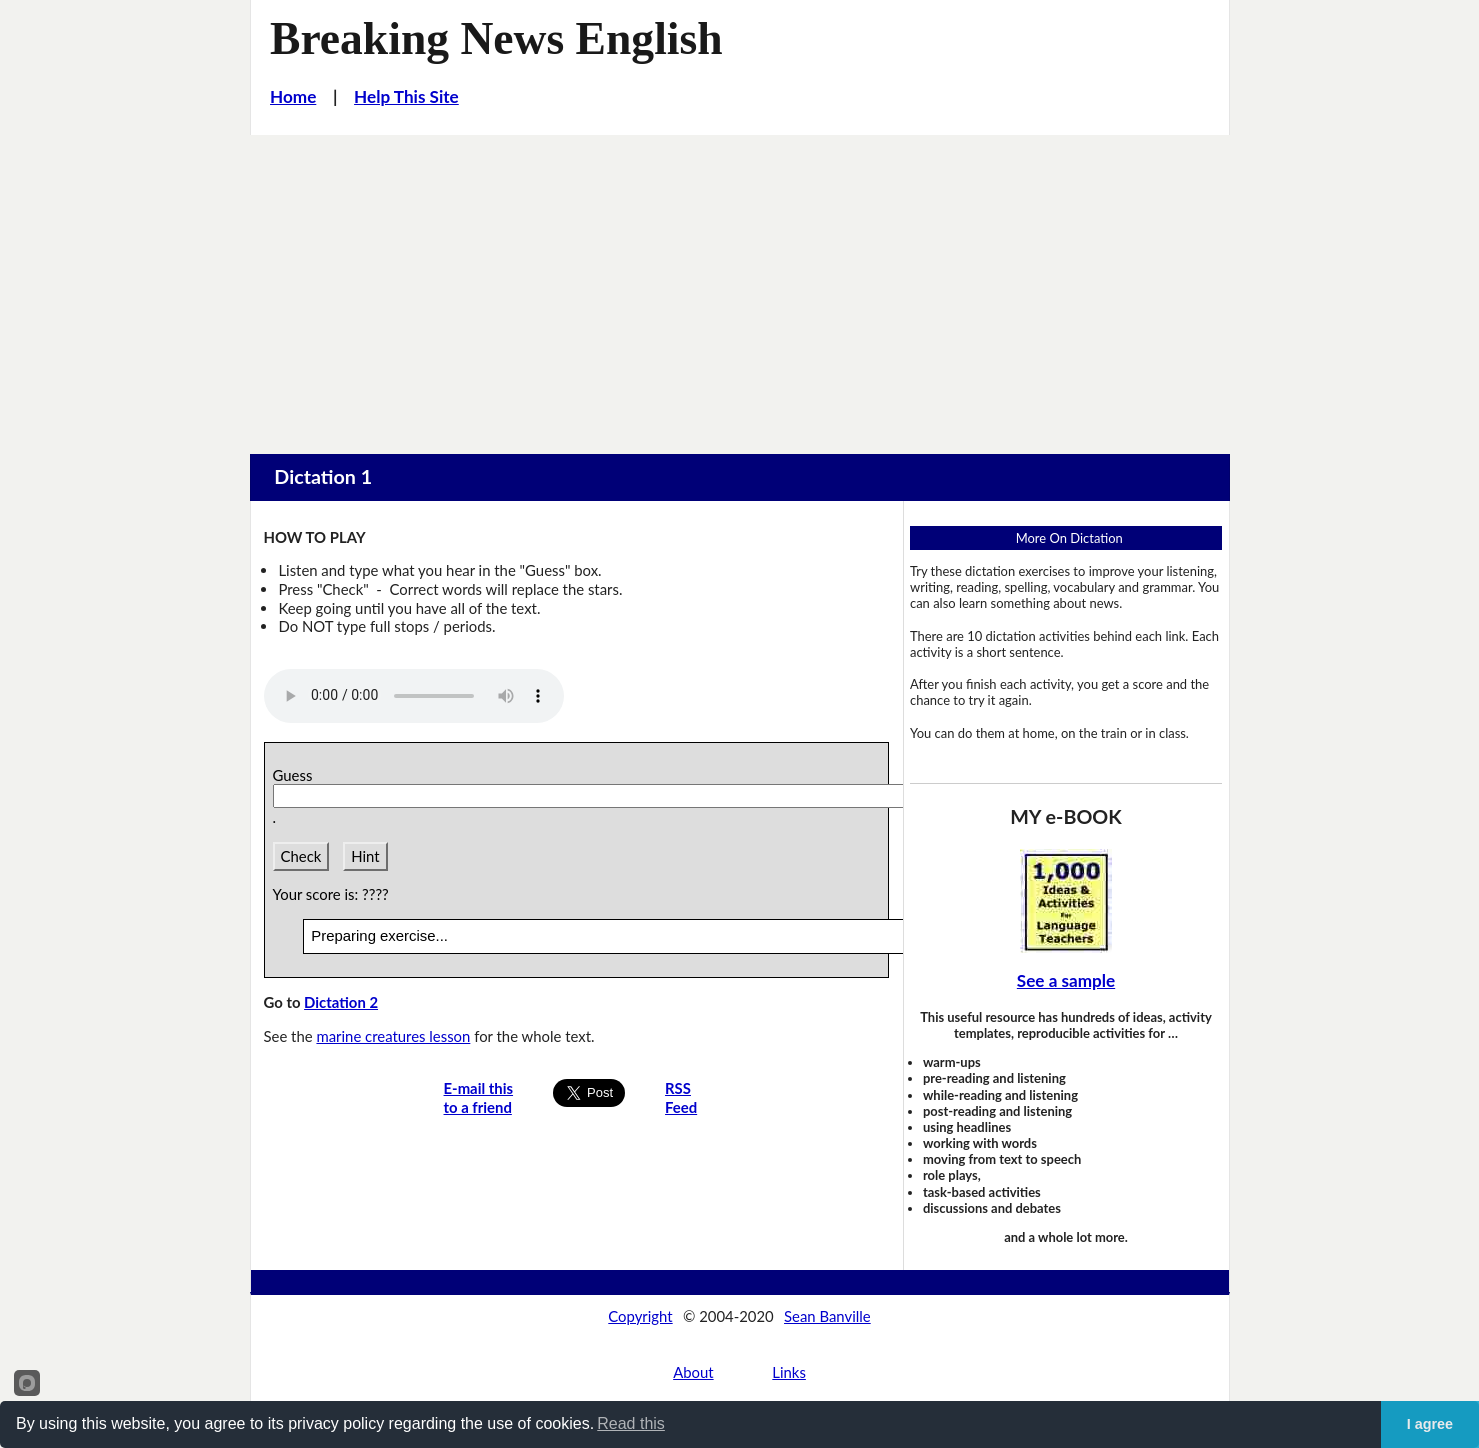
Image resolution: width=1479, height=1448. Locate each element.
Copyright (640, 1316)
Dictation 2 (341, 1002)
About (693, 1372)
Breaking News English (496, 38)
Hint (365, 856)
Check (301, 856)
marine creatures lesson (393, 1036)
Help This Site (406, 96)
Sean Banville (827, 1316)
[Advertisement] (740, 285)
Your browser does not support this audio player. (414, 696)
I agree (1430, 1424)
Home (293, 96)
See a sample (1066, 980)
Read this (631, 1423)
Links (789, 1372)
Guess (296, 775)
